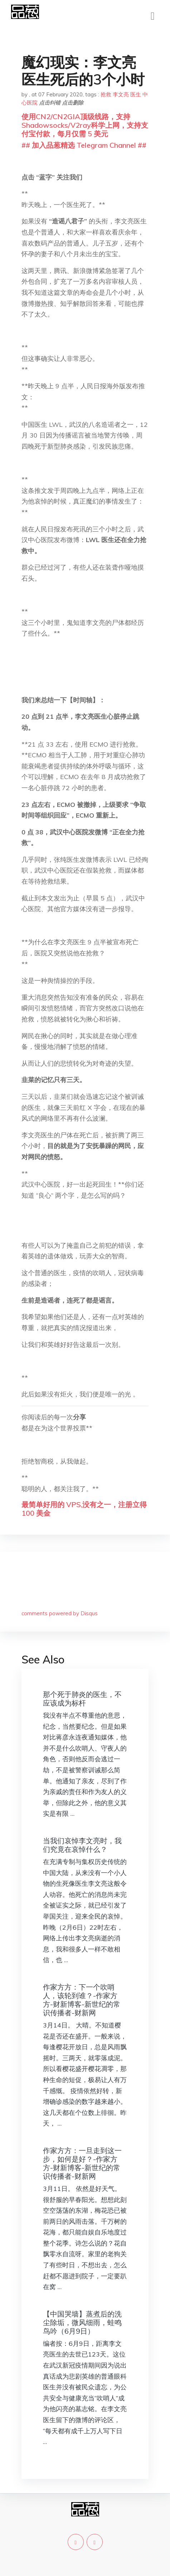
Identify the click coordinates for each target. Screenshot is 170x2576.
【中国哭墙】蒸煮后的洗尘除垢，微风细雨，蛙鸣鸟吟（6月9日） (82, 2322)
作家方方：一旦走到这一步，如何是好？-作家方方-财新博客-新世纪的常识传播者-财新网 (82, 2163)
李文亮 (121, 94)
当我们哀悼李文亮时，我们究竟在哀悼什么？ (82, 1845)
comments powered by (59, 1613)
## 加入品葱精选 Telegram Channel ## (83, 145)
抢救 (106, 94)
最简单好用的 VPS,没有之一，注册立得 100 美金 (84, 1508)
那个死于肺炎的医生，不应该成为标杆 (82, 1698)
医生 (135, 94)
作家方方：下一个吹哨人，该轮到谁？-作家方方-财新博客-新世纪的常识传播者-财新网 (81, 1999)
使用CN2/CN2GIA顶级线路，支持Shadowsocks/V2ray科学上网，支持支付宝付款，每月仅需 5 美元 (84, 125)
